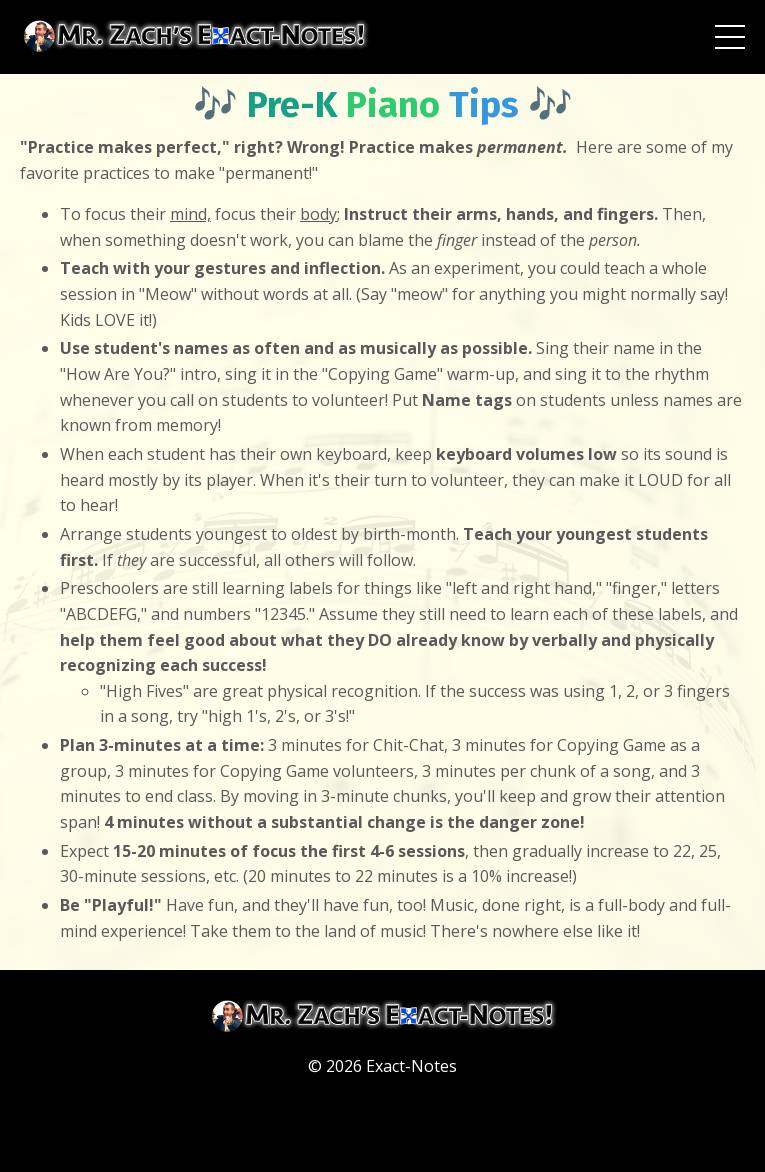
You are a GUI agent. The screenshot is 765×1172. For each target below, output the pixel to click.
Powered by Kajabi (382, 1120)
